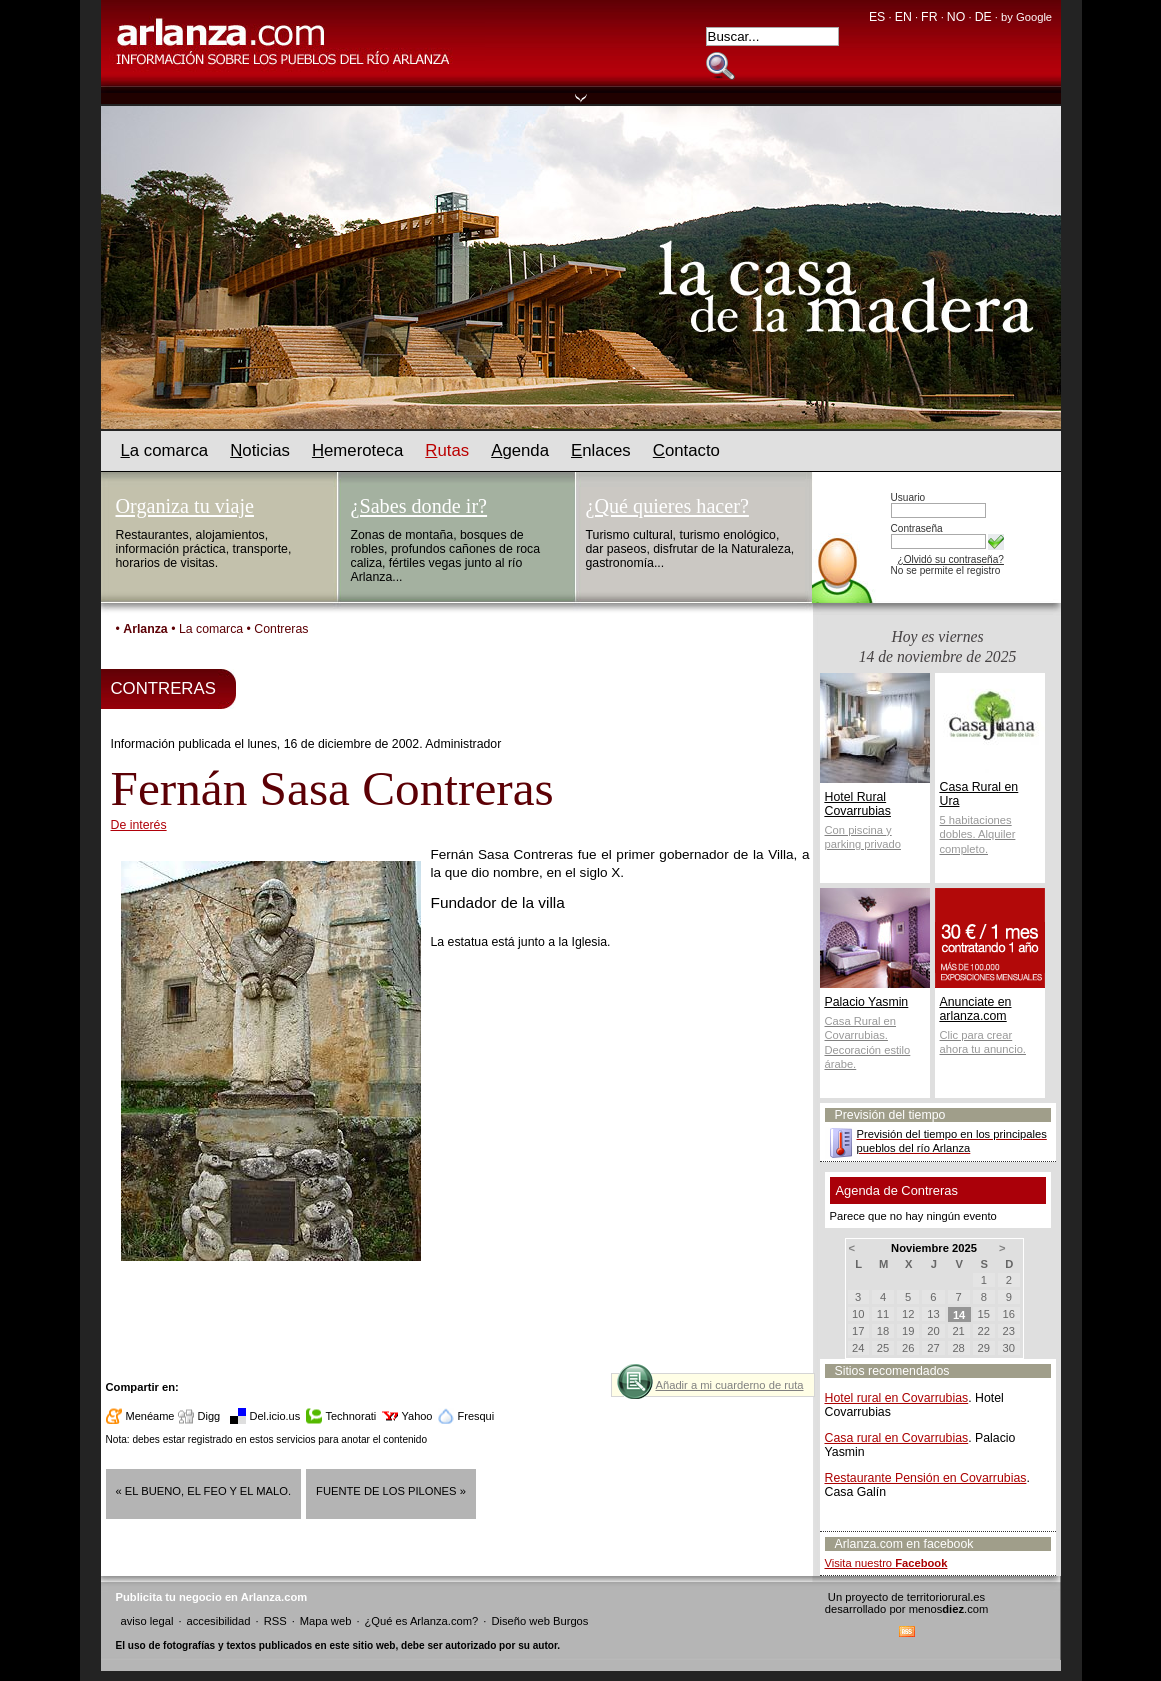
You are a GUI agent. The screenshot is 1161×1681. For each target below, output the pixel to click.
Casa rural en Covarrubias (897, 1438)
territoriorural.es (946, 1597)
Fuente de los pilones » (391, 1491)
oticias (260, 450)
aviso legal (147, 1621)
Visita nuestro (886, 1563)
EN (903, 17)
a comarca (165, 450)
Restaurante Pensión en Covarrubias (926, 1478)
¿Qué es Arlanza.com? (422, 1621)
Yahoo (417, 1416)
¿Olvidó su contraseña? (951, 559)
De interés (139, 825)
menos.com (949, 1609)
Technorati (351, 1416)
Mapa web (326, 1621)
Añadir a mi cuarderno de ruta (729, 1385)
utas (447, 450)
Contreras (281, 629)
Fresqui (476, 1416)
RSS (275, 1621)
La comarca (211, 629)
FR (929, 17)
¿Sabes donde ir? (419, 506)
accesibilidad (218, 1621)
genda (520, 450)
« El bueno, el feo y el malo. (204, 1491)
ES (877, 17)
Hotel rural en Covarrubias (897, 1398)
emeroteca (357, 450)
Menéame (150, 1416)
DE (983, 17)
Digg (209, 1416)
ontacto (686, 450)
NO (956, 17)
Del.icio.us (275, 1416)
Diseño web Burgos (539, 1621)
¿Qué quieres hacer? (667, 506)
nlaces (601, 450)
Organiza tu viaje (185, 506)
